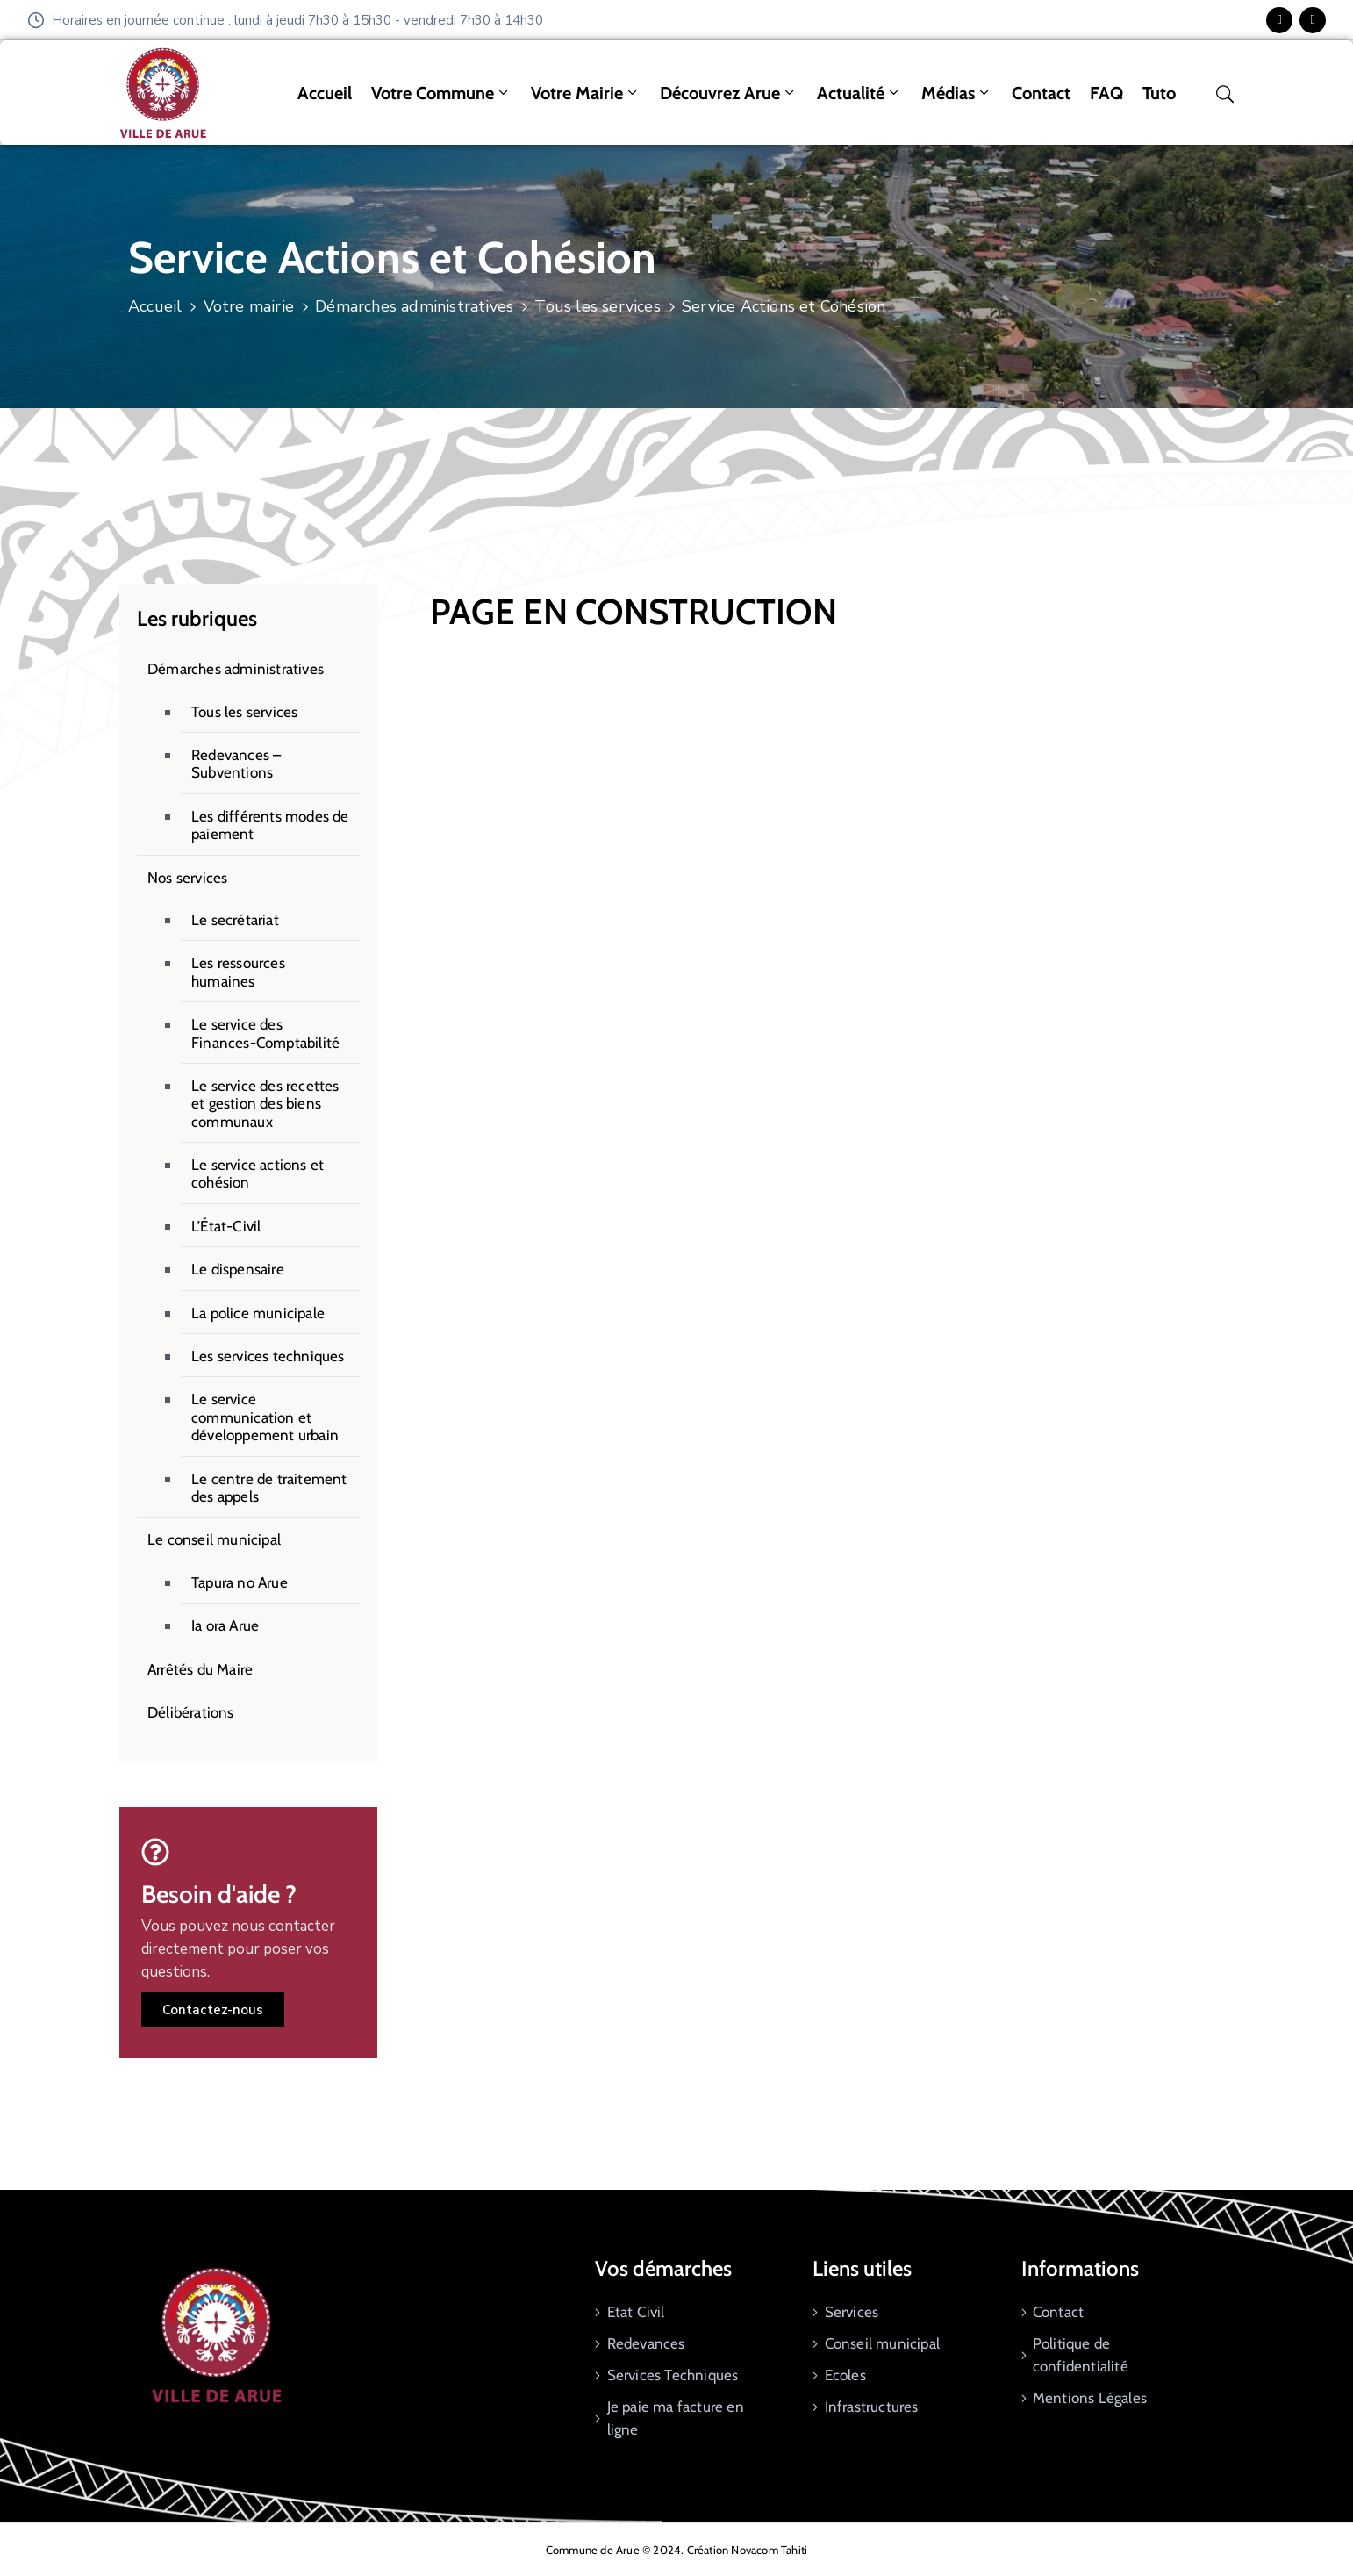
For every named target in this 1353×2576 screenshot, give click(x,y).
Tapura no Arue (239, 1582)
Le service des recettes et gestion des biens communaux (265, 1103)
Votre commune (441, 93)
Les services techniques (268, 1356)
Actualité (859, 93)
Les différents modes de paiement (270, 825)
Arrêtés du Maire (200, 1669)
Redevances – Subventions (236, 763)
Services (852, 2312)
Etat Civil (636, 2312)
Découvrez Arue (729, 93)
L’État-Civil (226, 1226)
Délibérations (190, 1712)
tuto (1159, 93)
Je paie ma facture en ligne (675, 2418)
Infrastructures (872, 2406)
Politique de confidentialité (1080, 2355)
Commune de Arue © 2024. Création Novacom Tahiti (676, 2550)
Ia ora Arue (225, 1625)
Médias (956, 93)
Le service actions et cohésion (257, 1173)
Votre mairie (586, 93)
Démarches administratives (414, 306)
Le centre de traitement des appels (269, 1487)
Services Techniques (673, 2375)
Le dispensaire (237, 1269)
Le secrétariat (235, 920)
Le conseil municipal (214, 1539)
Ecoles (845, 2375)
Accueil (324, 93)
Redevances (646, 2343)
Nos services (187, 877)
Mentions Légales (1090, 2398)
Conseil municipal (882, 2343)
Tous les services (597, 306)
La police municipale (258, 1313)
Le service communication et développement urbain (265, 1417)
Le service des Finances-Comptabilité (265, 1033)
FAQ (1106, 93)
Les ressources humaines (238, 971)
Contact (1041, 93)
